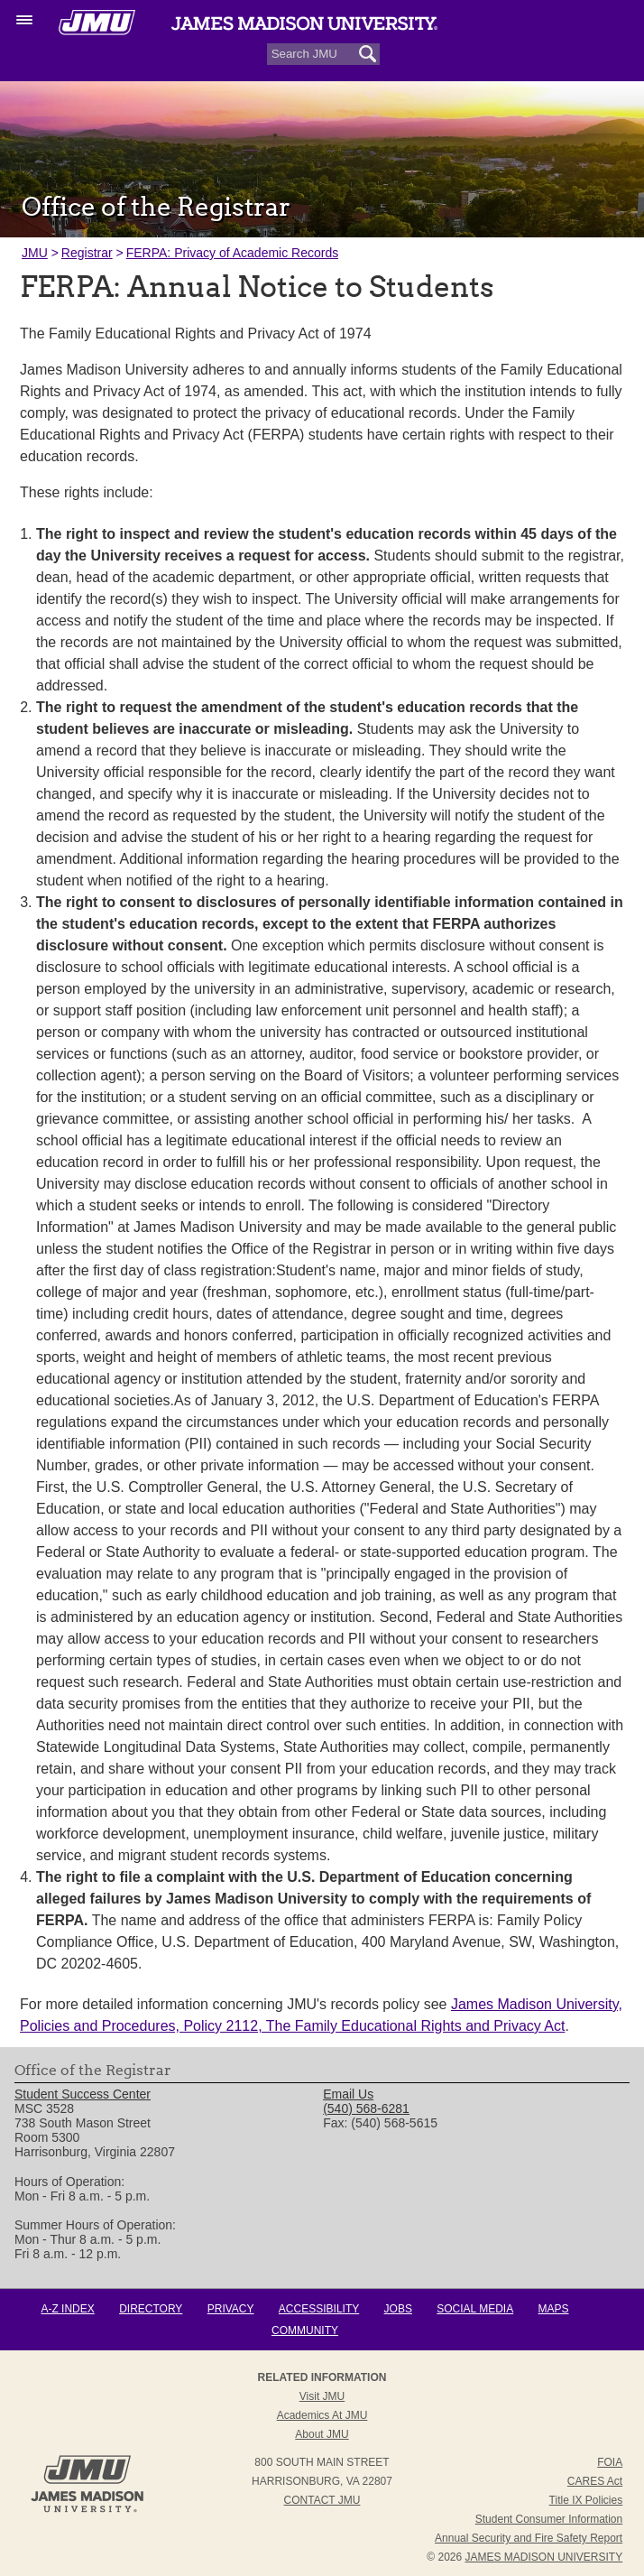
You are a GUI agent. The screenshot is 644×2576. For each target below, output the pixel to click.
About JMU (321, 2434)
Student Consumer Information (548, 2519)
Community (304, 2330)
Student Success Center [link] (82, 2094)
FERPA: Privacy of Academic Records (232, 253)
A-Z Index (67, 2309)
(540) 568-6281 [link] (366, 2108)
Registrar (87, 253)
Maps (553, 2309)
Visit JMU (322, 2396)
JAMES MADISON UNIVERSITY (544, 2557)
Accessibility (319, 2309)
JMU (35, 253)
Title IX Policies (586, 2500)
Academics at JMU (322, 2415)
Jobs (398, 2309)
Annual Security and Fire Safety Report (528, 2538)
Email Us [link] (348, 2094)
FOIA (609, 2462)
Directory (150, 2309)
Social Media (475, 2309)
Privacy (230, 2309)
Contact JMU (322, 2500)
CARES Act (594, 2481)
